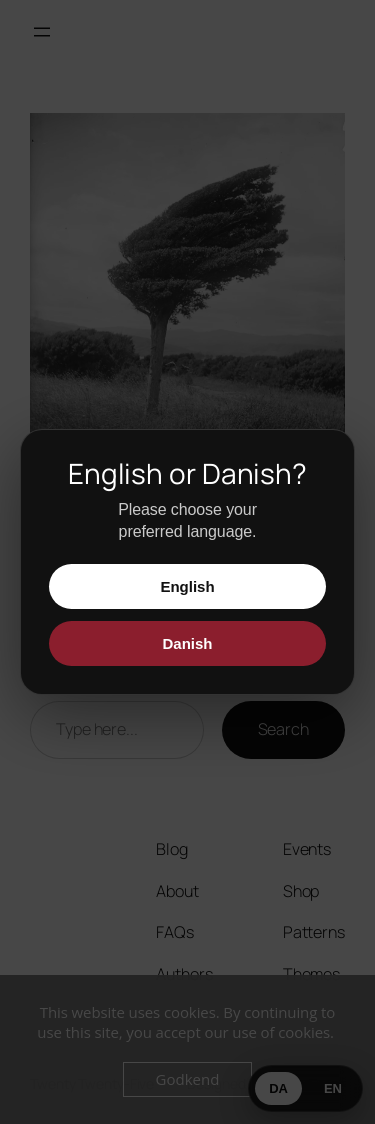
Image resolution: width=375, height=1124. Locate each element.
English (187, 586)
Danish (187, 643)
